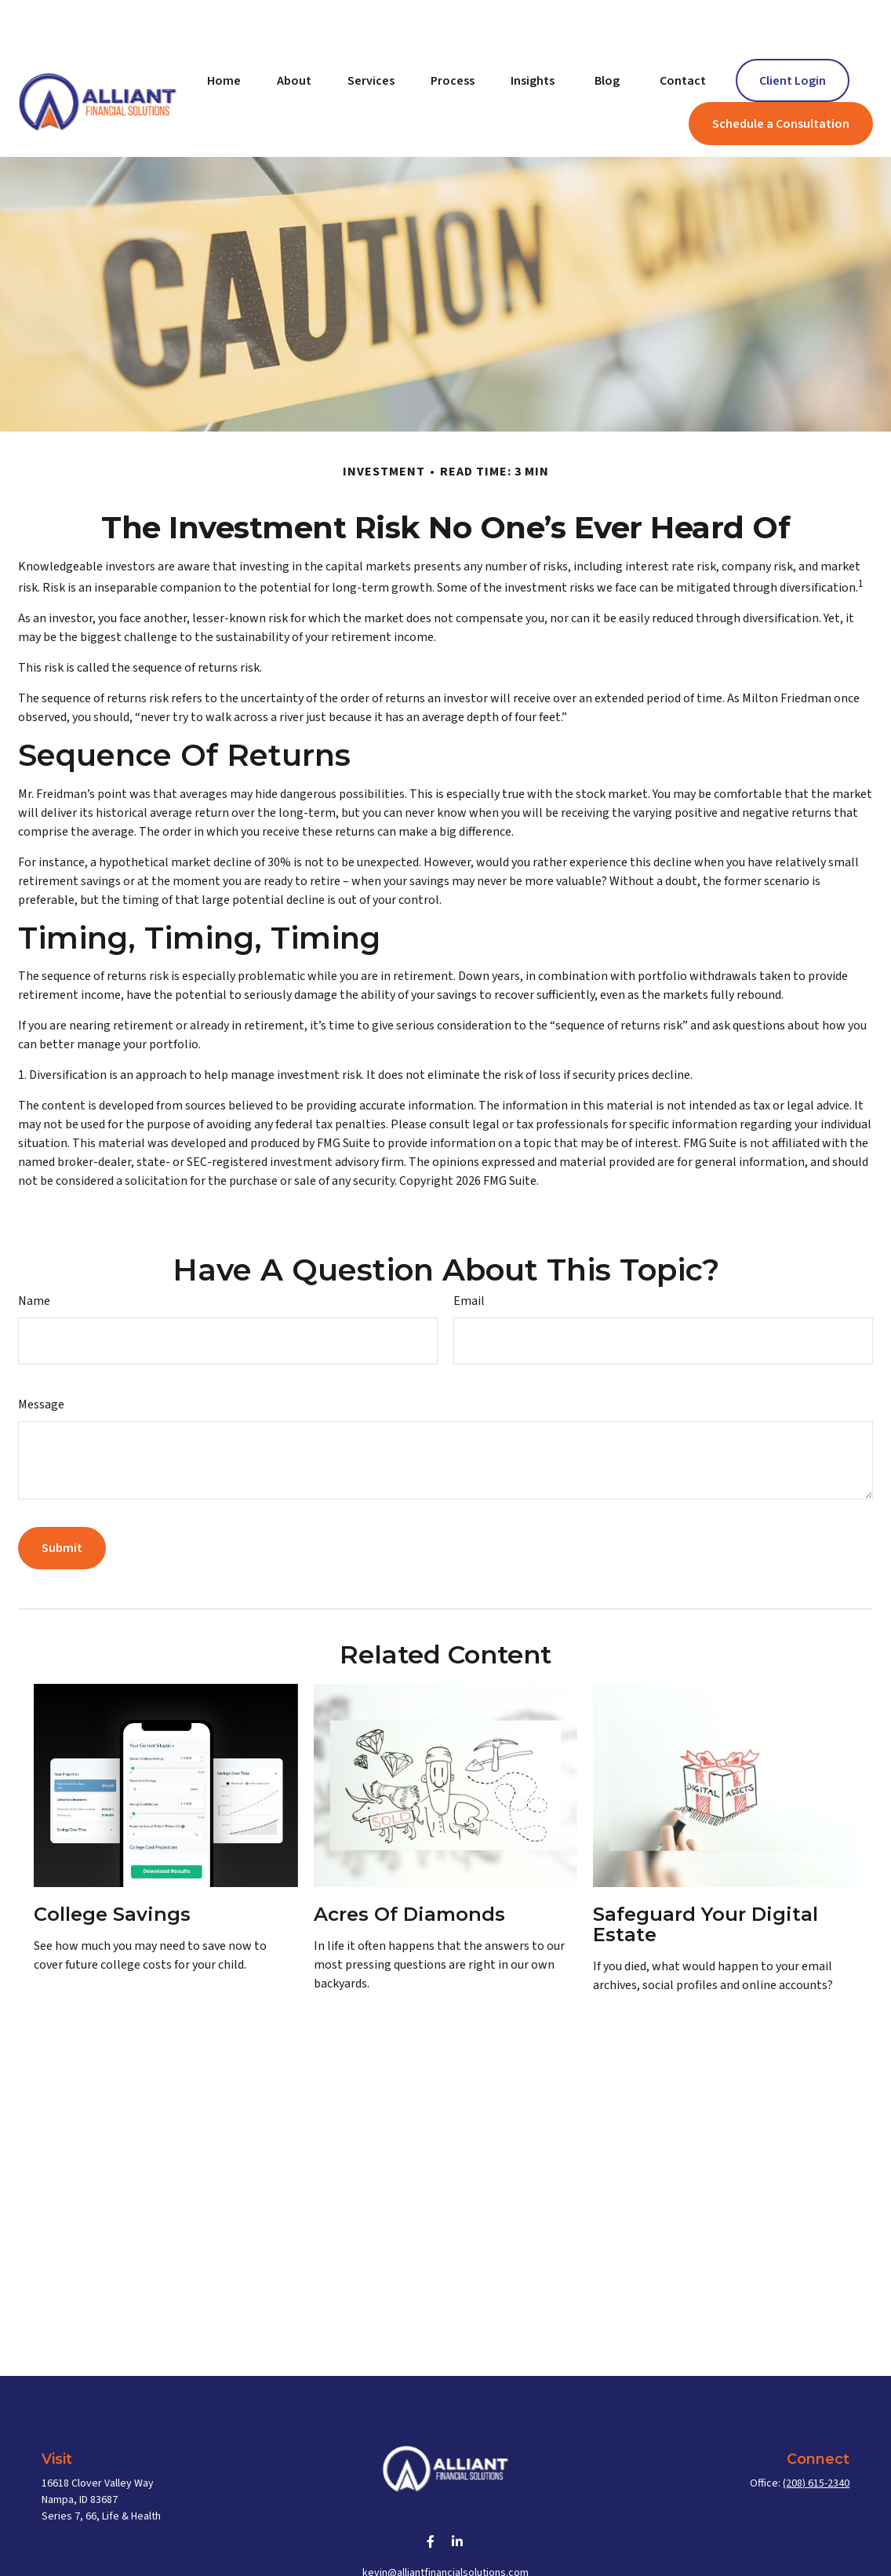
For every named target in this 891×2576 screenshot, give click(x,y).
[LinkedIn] (457, 2494)
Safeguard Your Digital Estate (705, 1877)
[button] (224, 33)
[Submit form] (62, 1501)
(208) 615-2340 (816, 2436)
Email (469, 1253)
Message (41, 1357)
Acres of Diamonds (409, 1867)
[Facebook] (431, 2494)
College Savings (112, 1867)
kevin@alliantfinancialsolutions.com (445, 2526)
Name (34, 1253)
